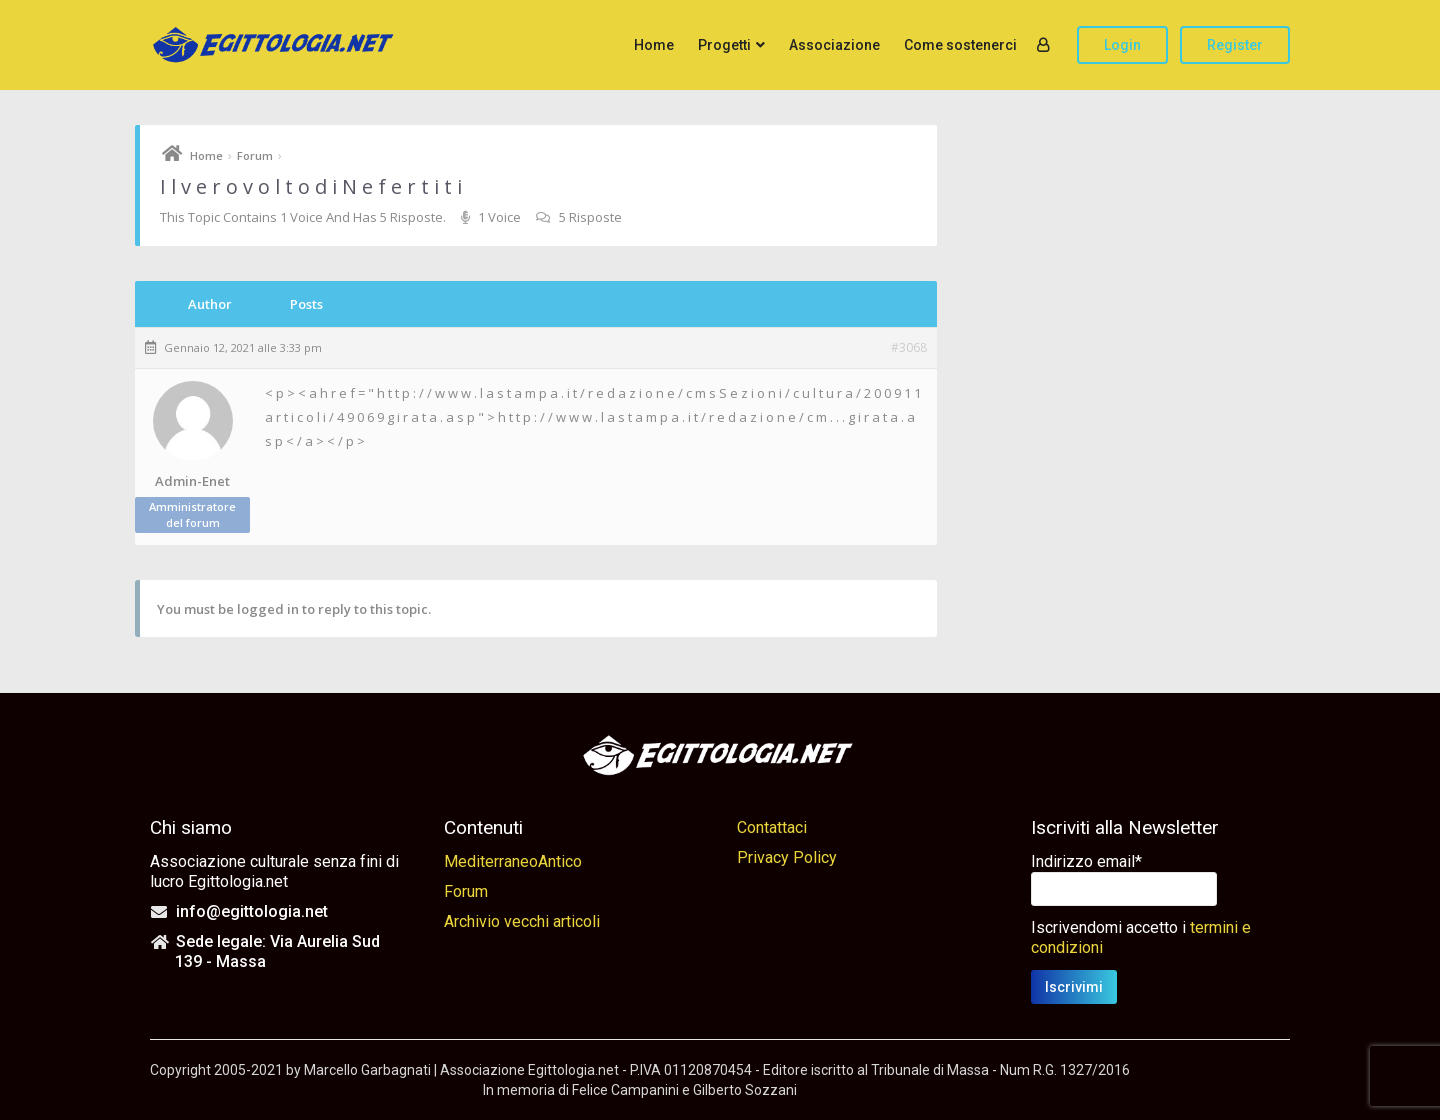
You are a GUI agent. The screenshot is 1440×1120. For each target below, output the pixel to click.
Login (1122, 45)
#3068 (909, 348)
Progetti (724, 45)
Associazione (834, 45)
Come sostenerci (960, 45)
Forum (255, 155)
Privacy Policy (787, 857)
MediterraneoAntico (513, 861)
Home (654, 45)
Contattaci (772, 827)
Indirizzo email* (1086, 861)
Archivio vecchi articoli (522, 921)
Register (1235, 45)
